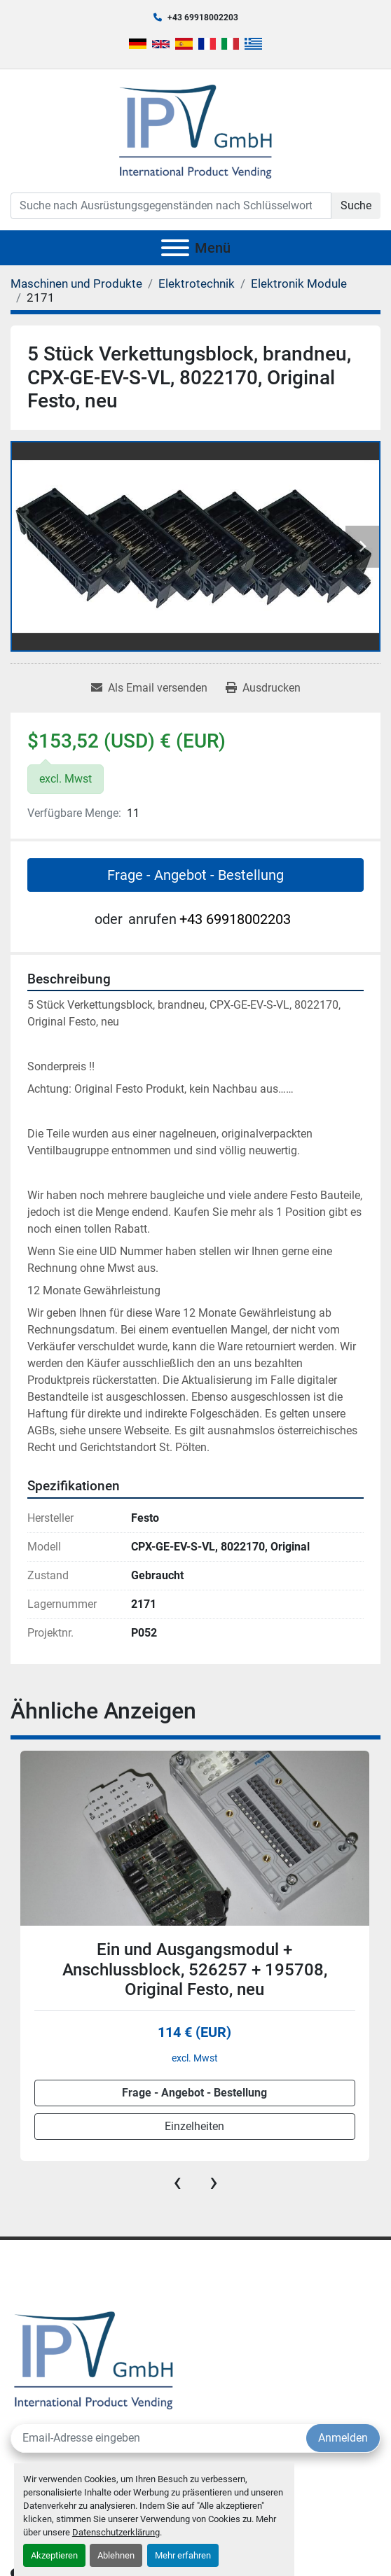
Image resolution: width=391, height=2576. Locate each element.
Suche (356, 205)
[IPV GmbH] (94, 2359)
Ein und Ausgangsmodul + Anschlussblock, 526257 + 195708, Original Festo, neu (194, 1970)
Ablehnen (116, 2555)
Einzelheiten (194, 2126)
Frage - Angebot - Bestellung (195, 875)
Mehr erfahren (183, 2555)
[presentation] (177, 2182)
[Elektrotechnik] (196, 283)
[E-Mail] (158, 2438)
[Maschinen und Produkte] (76, 283)
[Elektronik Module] (299, 283)
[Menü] (175, 247)
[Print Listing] (263, 688)
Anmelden (343, 2437)
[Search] (171, 205)
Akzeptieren (54, 2555)
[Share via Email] (149, 688)
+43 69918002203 (202, 17)
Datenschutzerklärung (116, 2532)
